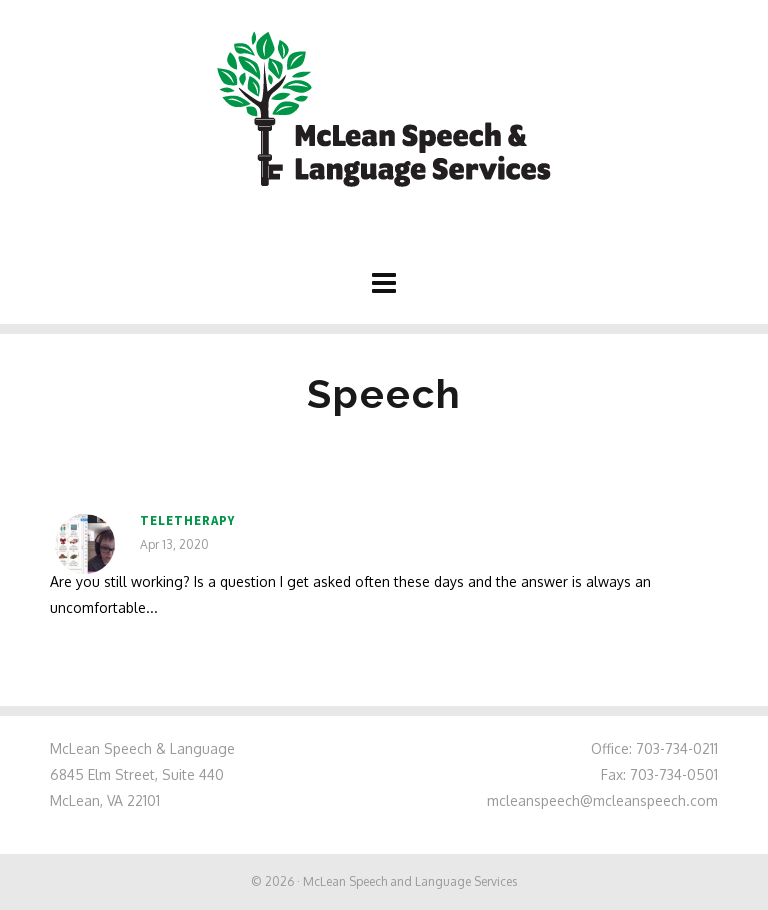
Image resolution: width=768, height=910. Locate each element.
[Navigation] (384, 282)
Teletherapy (187, 520)
